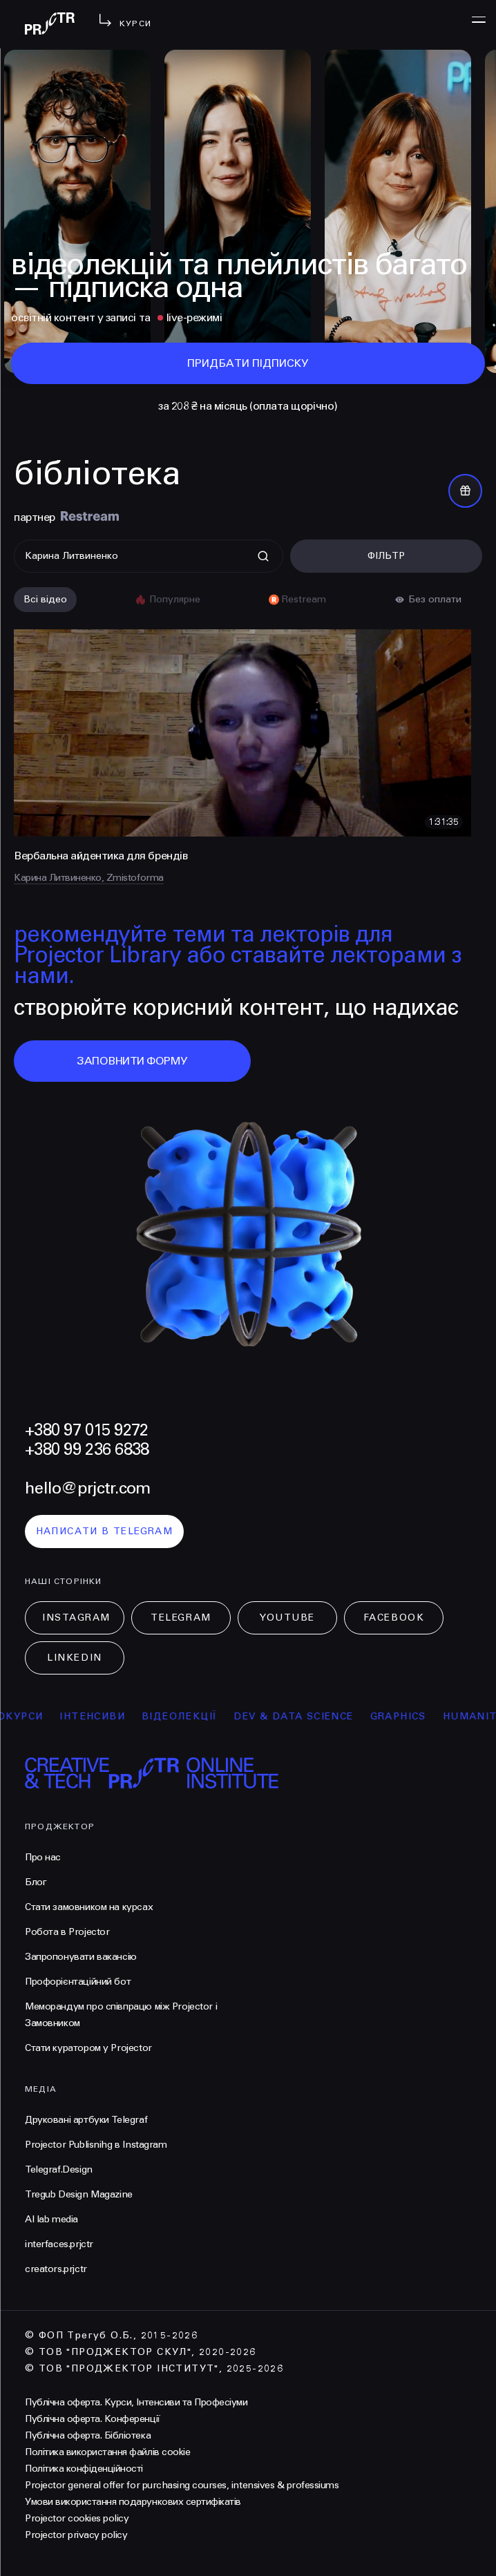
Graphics (416, 1716)
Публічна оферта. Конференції (92, 2419)
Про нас (43, 1857)
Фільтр (386, 556)
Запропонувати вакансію (81, 1957)
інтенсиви (111, 1716)
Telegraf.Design (59, 2169)
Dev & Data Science (312, 1716)
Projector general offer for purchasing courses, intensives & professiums (181, 2485)
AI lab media (51, 2219)
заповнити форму (132, 1060)
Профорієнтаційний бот (78, 1981)
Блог (35, 1882)
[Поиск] (148, 556)
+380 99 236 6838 (87, 1450)
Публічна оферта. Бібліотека (88, 2435)
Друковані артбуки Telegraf (86, 2120)
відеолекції (198, 1716)
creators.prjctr (56, 2269)
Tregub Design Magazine (79, 2194)
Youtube (287, 1617)
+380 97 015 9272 (86, 1430)
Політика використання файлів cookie (107, 2452)
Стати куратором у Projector (88, 2048)
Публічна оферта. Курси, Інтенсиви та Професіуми (136, 2402)
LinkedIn (74, 1657)
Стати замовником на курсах (89, 1907)
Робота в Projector (67, 1932)
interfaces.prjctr (59, 2244)
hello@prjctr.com (87, 1488)
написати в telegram (104, 1531)
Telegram (181, 1617)
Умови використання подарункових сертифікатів (133, 2502)
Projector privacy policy (76, 2535)
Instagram (76, 1617)
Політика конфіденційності (84, 2468)
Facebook (393, 1617)
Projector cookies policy (76, 2518)
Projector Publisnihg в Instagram (96, 2144)
